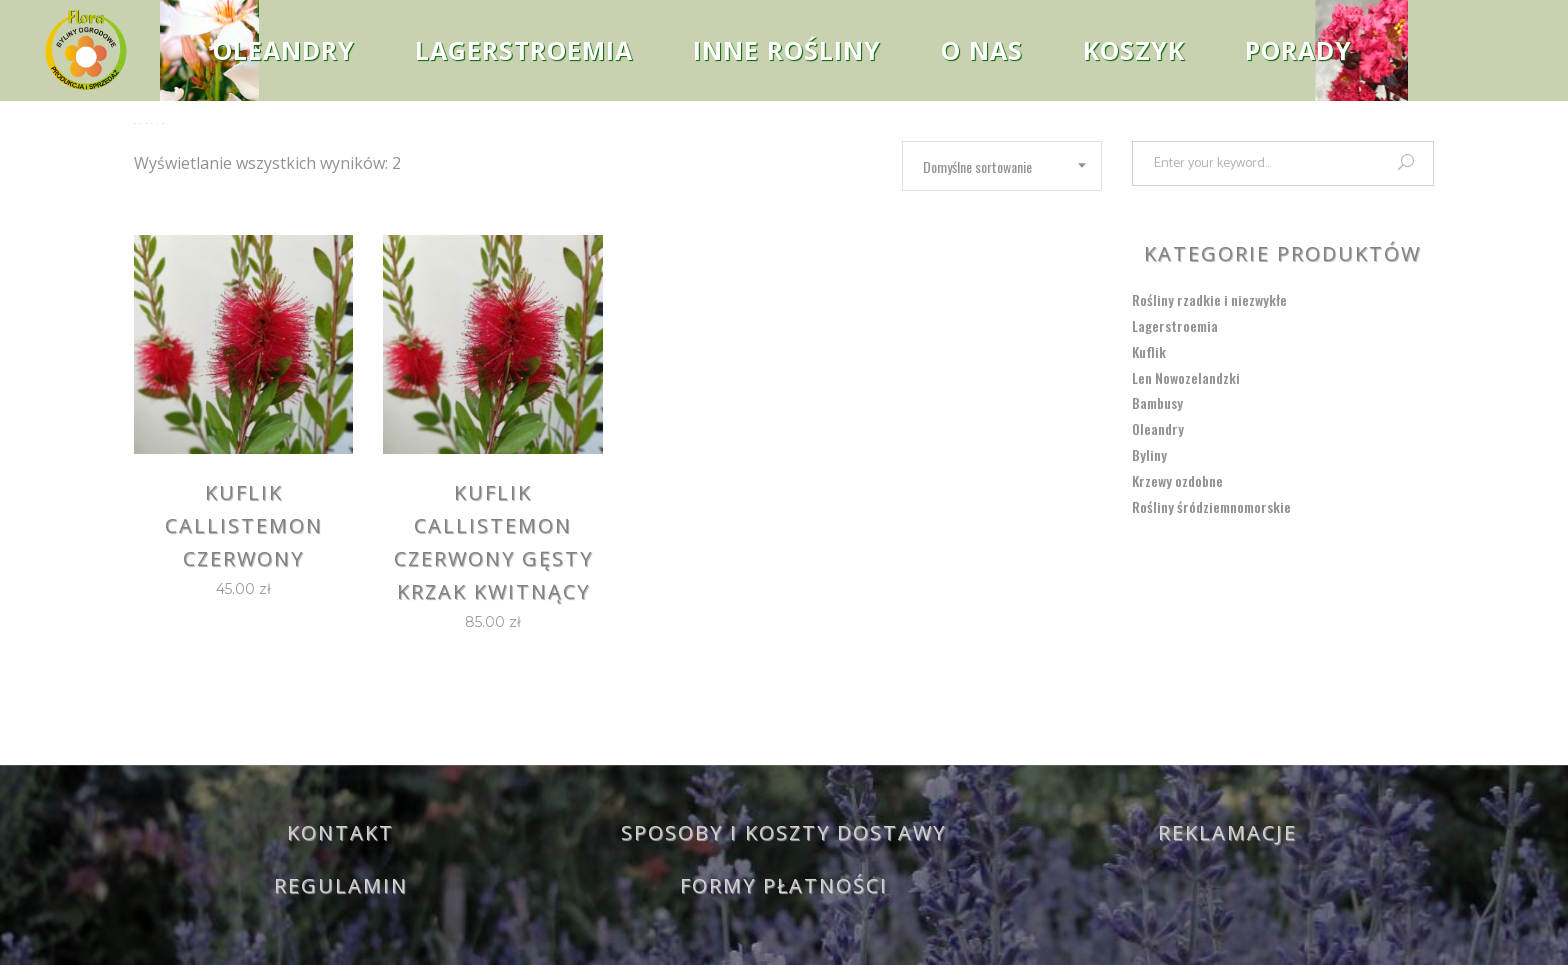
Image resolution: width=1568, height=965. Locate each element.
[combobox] (1002, 166)
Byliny (1149, 454)
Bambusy (1157, 402)
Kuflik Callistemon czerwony (244, 525)
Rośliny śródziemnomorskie (1211, 506)
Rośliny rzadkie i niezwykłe (1209, 299)
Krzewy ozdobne (1177, 480)
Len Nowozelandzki (1186, 377)
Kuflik (1149, 351)
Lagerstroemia (1175, 325)
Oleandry (1158, 428)
